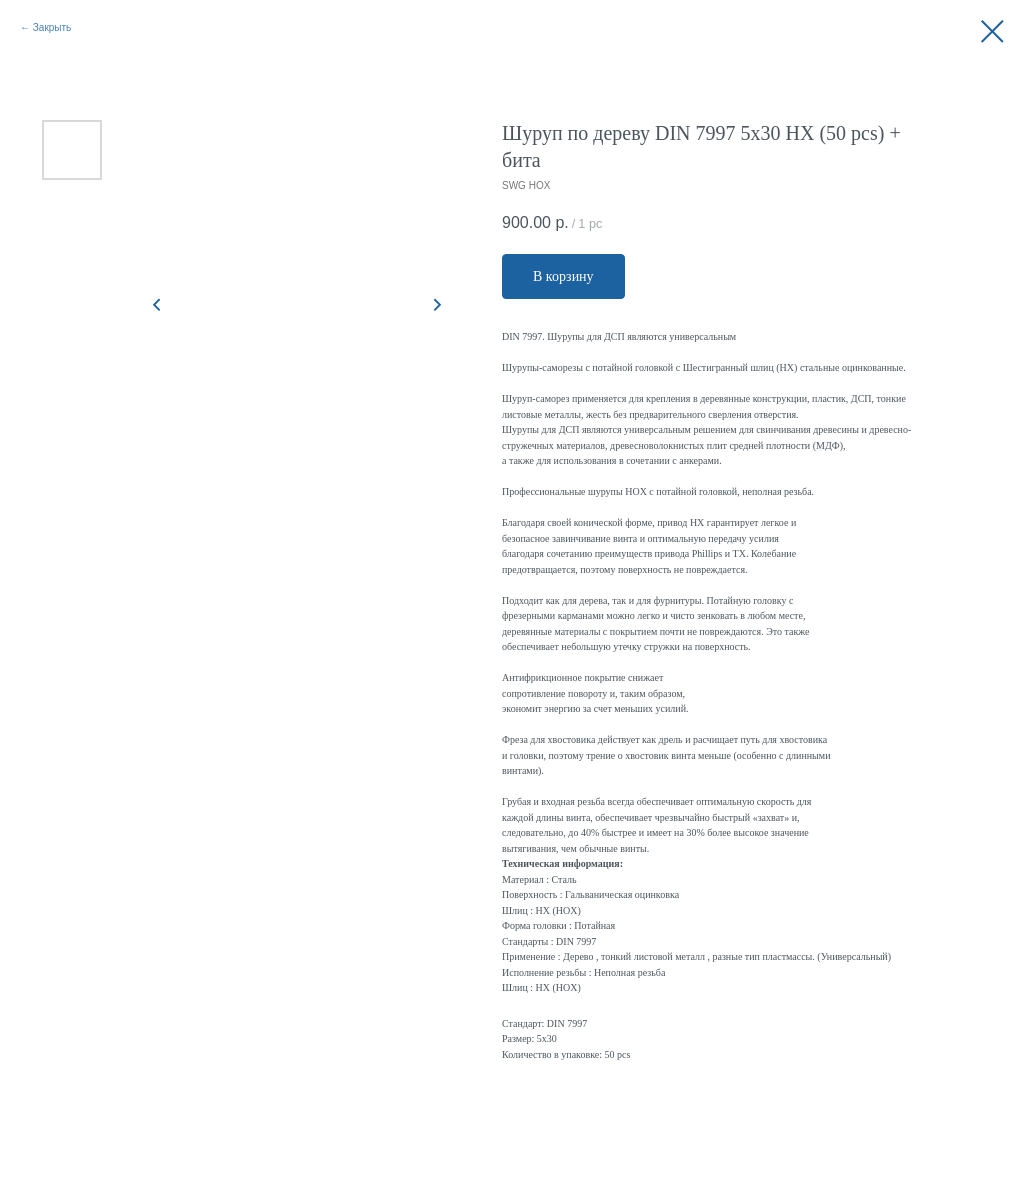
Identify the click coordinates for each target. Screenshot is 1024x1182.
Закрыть (52, 27)
